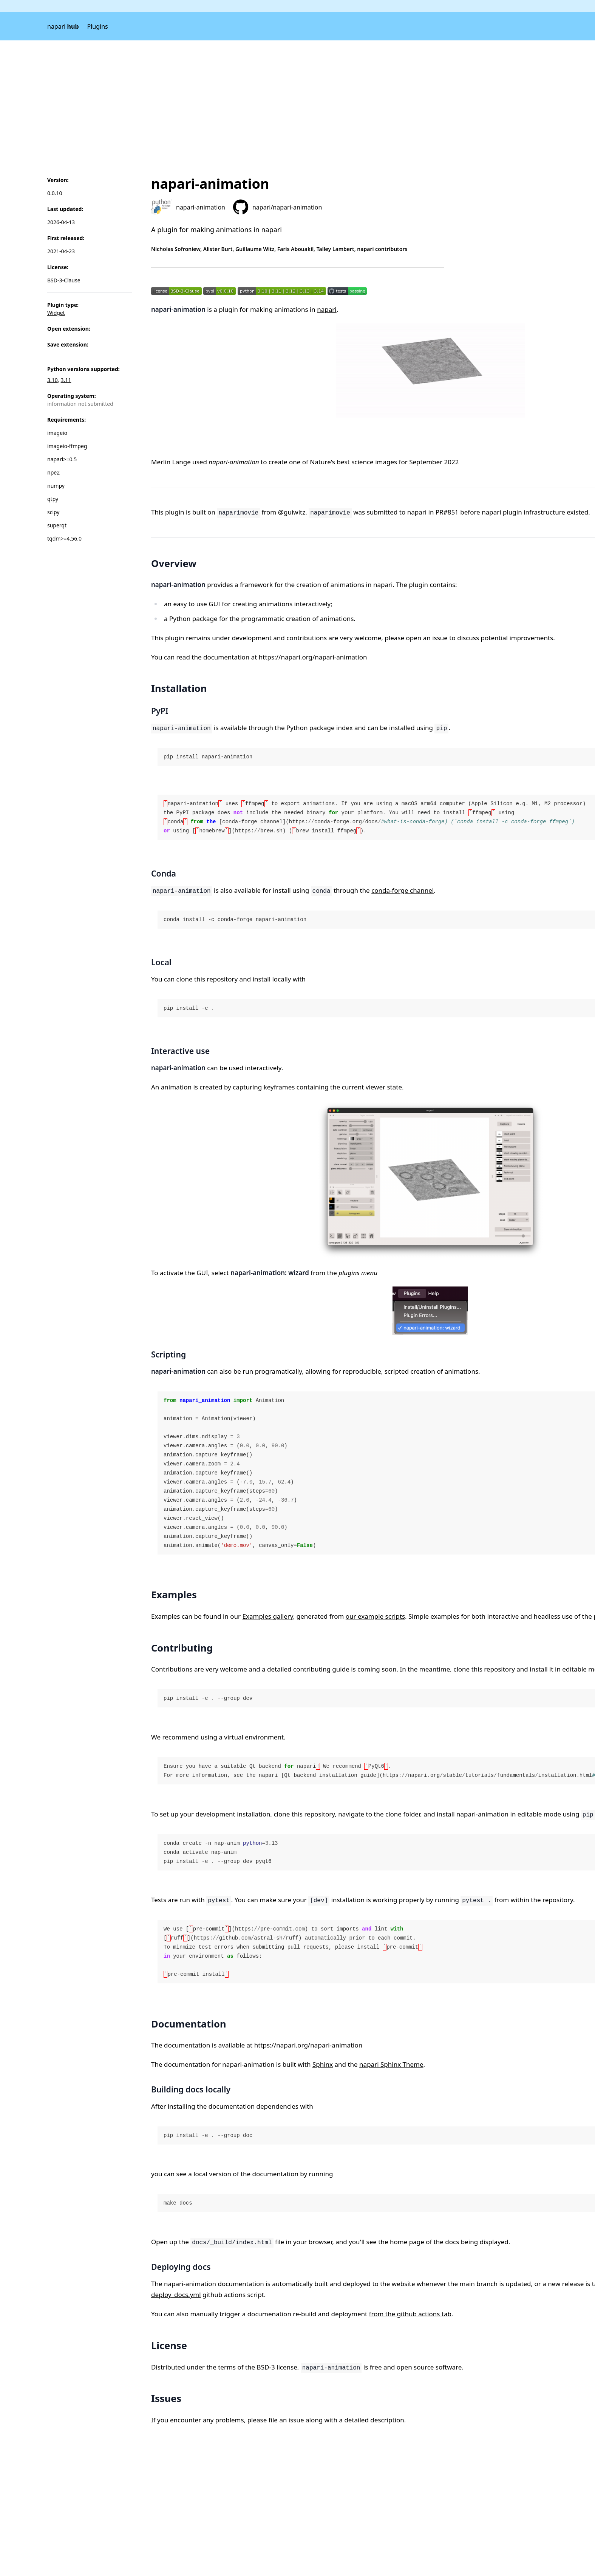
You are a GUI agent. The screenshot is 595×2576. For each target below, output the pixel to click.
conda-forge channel (402, 890)
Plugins (97, 26)
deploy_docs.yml (176, 2294)
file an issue (286, 2420)
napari (63, 26)
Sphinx (322, 2064)
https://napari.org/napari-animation (313, 657)
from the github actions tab (410, 2313)
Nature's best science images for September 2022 (384, 462)
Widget (56, 312)
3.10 (52, 380)
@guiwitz (292, 512)
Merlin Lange (171, 462)
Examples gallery (268, 1616)
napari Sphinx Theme (391, 2064)
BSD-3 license (277, 2367)
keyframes (279, 1087)
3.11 (66, 380)
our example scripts (375, 1616)
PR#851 (447, 512)
